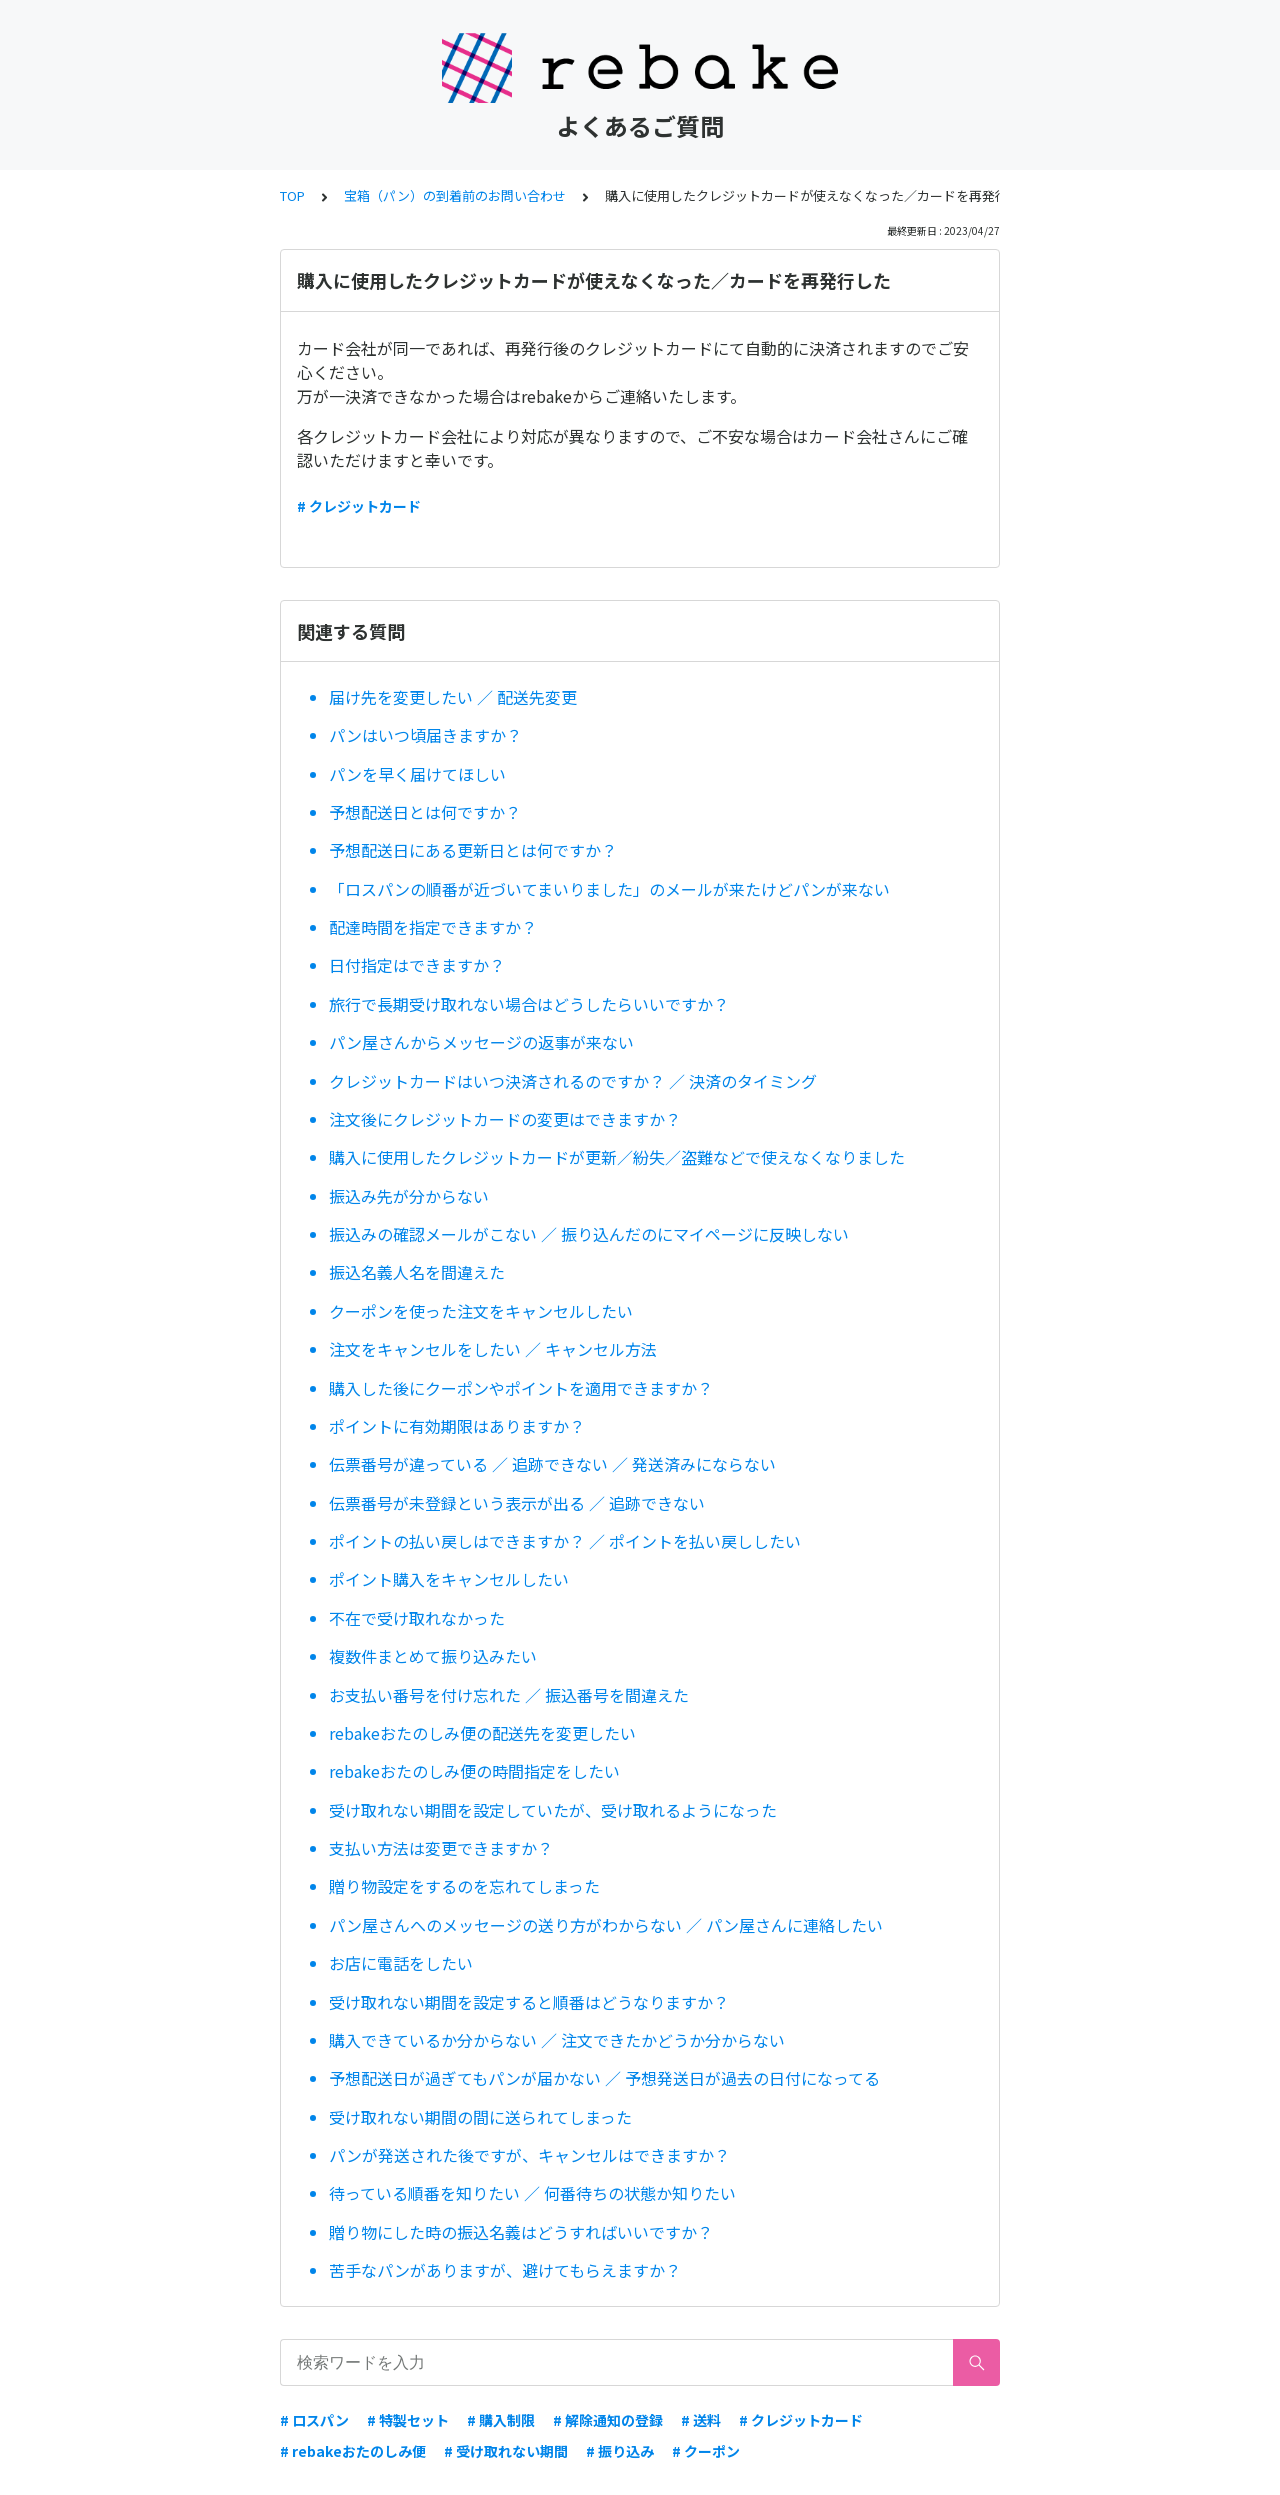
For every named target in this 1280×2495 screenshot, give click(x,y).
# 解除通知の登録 (608, 2420)
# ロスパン (314, 2420)
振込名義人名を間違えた (417, 1272)
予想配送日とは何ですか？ (425, 812)
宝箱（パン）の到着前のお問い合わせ (455, 195)
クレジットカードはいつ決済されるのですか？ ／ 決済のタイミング (573, 1081)
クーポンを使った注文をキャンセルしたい (481, 1311)
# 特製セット (408, 2420)
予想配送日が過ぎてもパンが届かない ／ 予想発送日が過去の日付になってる (604, 2078)
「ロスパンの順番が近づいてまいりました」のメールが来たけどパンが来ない (609, 889)
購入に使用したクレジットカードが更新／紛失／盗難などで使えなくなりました (617, 1157)
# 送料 (701, 2420)
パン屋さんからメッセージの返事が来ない (481, 1042)
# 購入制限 (501, 2420)
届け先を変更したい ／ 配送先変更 (453, 697)
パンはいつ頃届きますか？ (425, 735)
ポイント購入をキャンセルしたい (449, 1579)
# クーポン (706, 2451)
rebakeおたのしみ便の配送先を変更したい (482, 1733)
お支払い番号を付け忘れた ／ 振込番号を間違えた (509, 1695)
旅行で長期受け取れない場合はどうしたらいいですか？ (529, 1004)
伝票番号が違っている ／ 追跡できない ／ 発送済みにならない (552, 1464)
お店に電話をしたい (401, 1963)
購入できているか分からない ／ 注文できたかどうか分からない (557, 2040)
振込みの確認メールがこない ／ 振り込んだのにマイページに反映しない (589, 1234)
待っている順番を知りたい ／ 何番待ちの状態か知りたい (532, 2193)
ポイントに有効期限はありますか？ (457, 1426)
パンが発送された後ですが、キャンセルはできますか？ (529, 2155)
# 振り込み (620, 2451)
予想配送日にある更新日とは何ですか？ (473, 850)
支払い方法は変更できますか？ (441, 1848)
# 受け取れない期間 (506, 2451)
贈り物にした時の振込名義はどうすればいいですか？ (521, 2232)
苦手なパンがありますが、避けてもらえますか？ (505, 2270)
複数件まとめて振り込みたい (433, 1656)
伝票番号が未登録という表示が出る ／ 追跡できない (517, 1503)
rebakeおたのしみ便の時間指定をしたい (474, 1771)
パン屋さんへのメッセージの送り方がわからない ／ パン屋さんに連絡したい (606, 1925)
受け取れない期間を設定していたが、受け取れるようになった (553, 1810)
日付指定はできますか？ (417, 965)
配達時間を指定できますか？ (433, 927)
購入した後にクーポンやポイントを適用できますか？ (521, 1388)
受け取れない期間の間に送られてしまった (480, 2117)
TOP (292, 195)
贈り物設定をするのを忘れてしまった (464, 1886)
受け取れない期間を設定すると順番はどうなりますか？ (529, 2002)
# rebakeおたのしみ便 (353, 2451)
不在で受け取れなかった (417, 1618)
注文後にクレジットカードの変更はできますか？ (505, 1119)
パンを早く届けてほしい (417, 774)
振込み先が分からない (409, 1196)
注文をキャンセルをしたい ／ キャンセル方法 (493, 1349)
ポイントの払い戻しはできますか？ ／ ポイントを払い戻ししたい (565, 1541)
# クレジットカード (359, 506)
